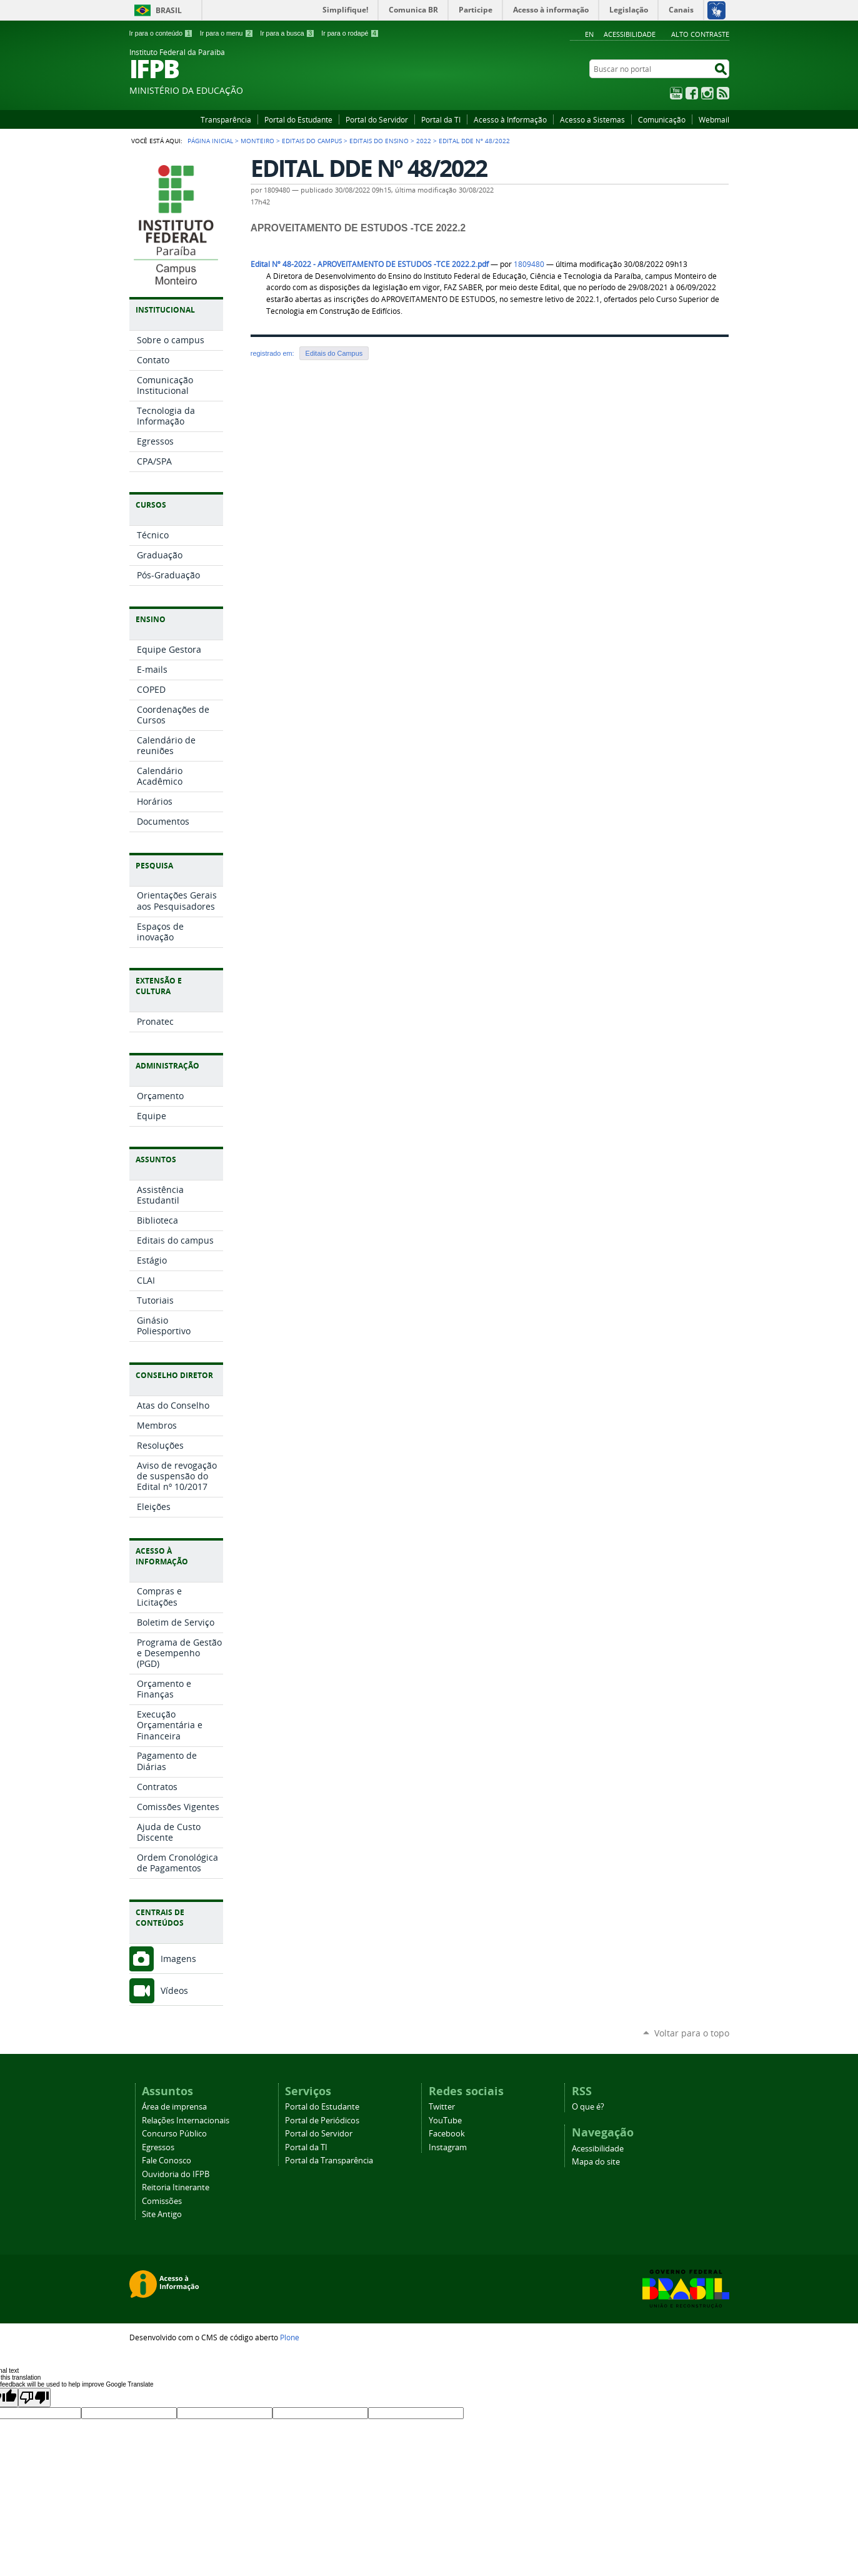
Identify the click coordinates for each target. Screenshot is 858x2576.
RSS (723, 93)
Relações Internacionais (185, 2120)
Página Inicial (210, 140)
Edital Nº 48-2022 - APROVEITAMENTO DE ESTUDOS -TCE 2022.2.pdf (370, 264)
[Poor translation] (34, 2397)
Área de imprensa (174, 2106)
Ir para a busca (288, 33)
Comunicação (662, 119)
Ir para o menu (227, 33)
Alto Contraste (700, 34)
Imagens (178, 1959)
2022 (423, 140)
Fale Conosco (166, 2160)
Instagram (707, 93)
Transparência (226, 119)
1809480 (529, 264)
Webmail (714, 119)
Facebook (692, 93)
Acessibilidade (630, 34)
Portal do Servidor (377, 119)
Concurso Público (174, 2133)
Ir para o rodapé (350, 33)
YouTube (676, 93)
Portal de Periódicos (322, 2120)
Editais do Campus (312, 140)
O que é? (588, 2106)
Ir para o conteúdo (162, 33)
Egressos (158, 2147)
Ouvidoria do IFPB (175, 2174)
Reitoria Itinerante (175, 2187)
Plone (289, 2337)
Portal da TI (441, 119)
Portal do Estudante (298, 119)
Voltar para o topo (691, 2033)
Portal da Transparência (329, 2160)
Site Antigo (162, 2214)
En (589, 34)
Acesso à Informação (510, 119)
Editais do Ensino (379, 140)
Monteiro (257, 140)
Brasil (169, 10)
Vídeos (174, 1990)
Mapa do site (596, 2161)
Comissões (162, 2201)
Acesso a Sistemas (592, 119)
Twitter (442, 2106)
